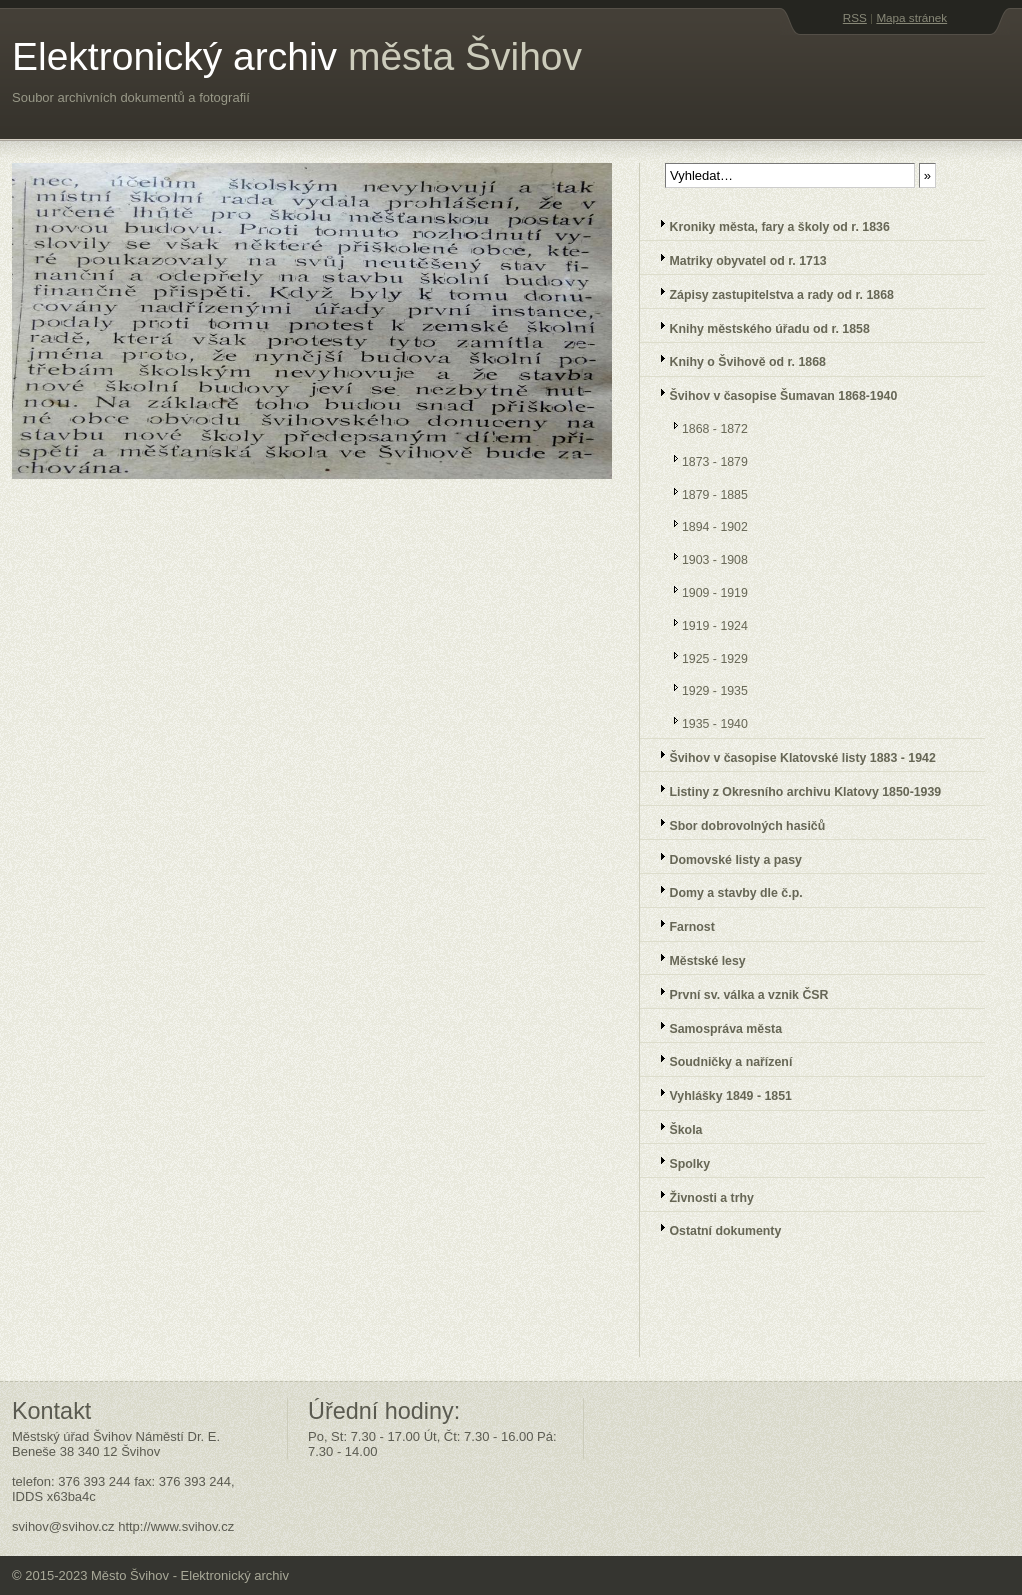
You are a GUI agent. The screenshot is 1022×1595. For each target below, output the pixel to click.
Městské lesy (696, 958)
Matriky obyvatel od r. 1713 (737, 258)
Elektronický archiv (297, 56)
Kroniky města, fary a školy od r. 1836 (768, 224)
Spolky (678, 1161)
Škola (674, 1127)
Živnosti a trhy (700, 1195)
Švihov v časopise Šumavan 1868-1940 (772, 393)
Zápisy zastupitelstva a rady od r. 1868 (770, 292)
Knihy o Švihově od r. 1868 (736, 359)
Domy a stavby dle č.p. (725, 890)
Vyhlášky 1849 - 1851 (719, 1093)
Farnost (681, 924)
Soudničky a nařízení (719, 1059)
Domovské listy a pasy (724, 857)
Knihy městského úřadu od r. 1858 (758, 326)
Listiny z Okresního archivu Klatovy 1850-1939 (794, 789)
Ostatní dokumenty (714, 1228)
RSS (855, 17)
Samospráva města (714, 1026)
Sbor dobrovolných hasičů (736, 823)
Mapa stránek (911, 17)
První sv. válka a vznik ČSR (737, 992)
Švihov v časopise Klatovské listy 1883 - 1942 (791, 755)
